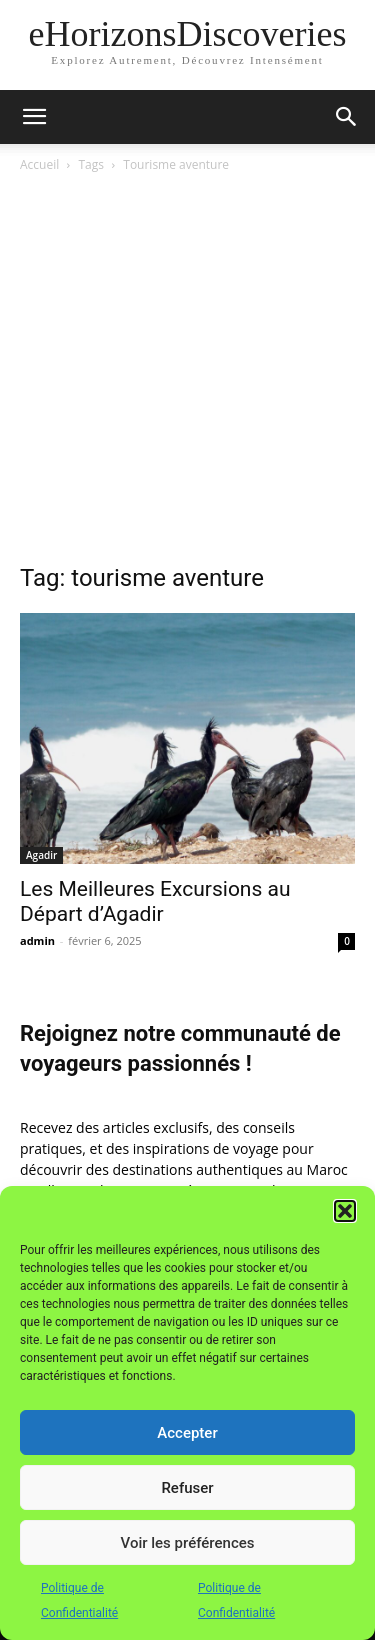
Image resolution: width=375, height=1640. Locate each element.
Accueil (39, 164)
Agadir (41, 855)
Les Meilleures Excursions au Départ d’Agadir (155, 901)
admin (37, 940)
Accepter (187, 1433)
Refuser (187, 1488)
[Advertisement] (187, 373)
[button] (345, 1211)
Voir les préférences (188, 1543)
